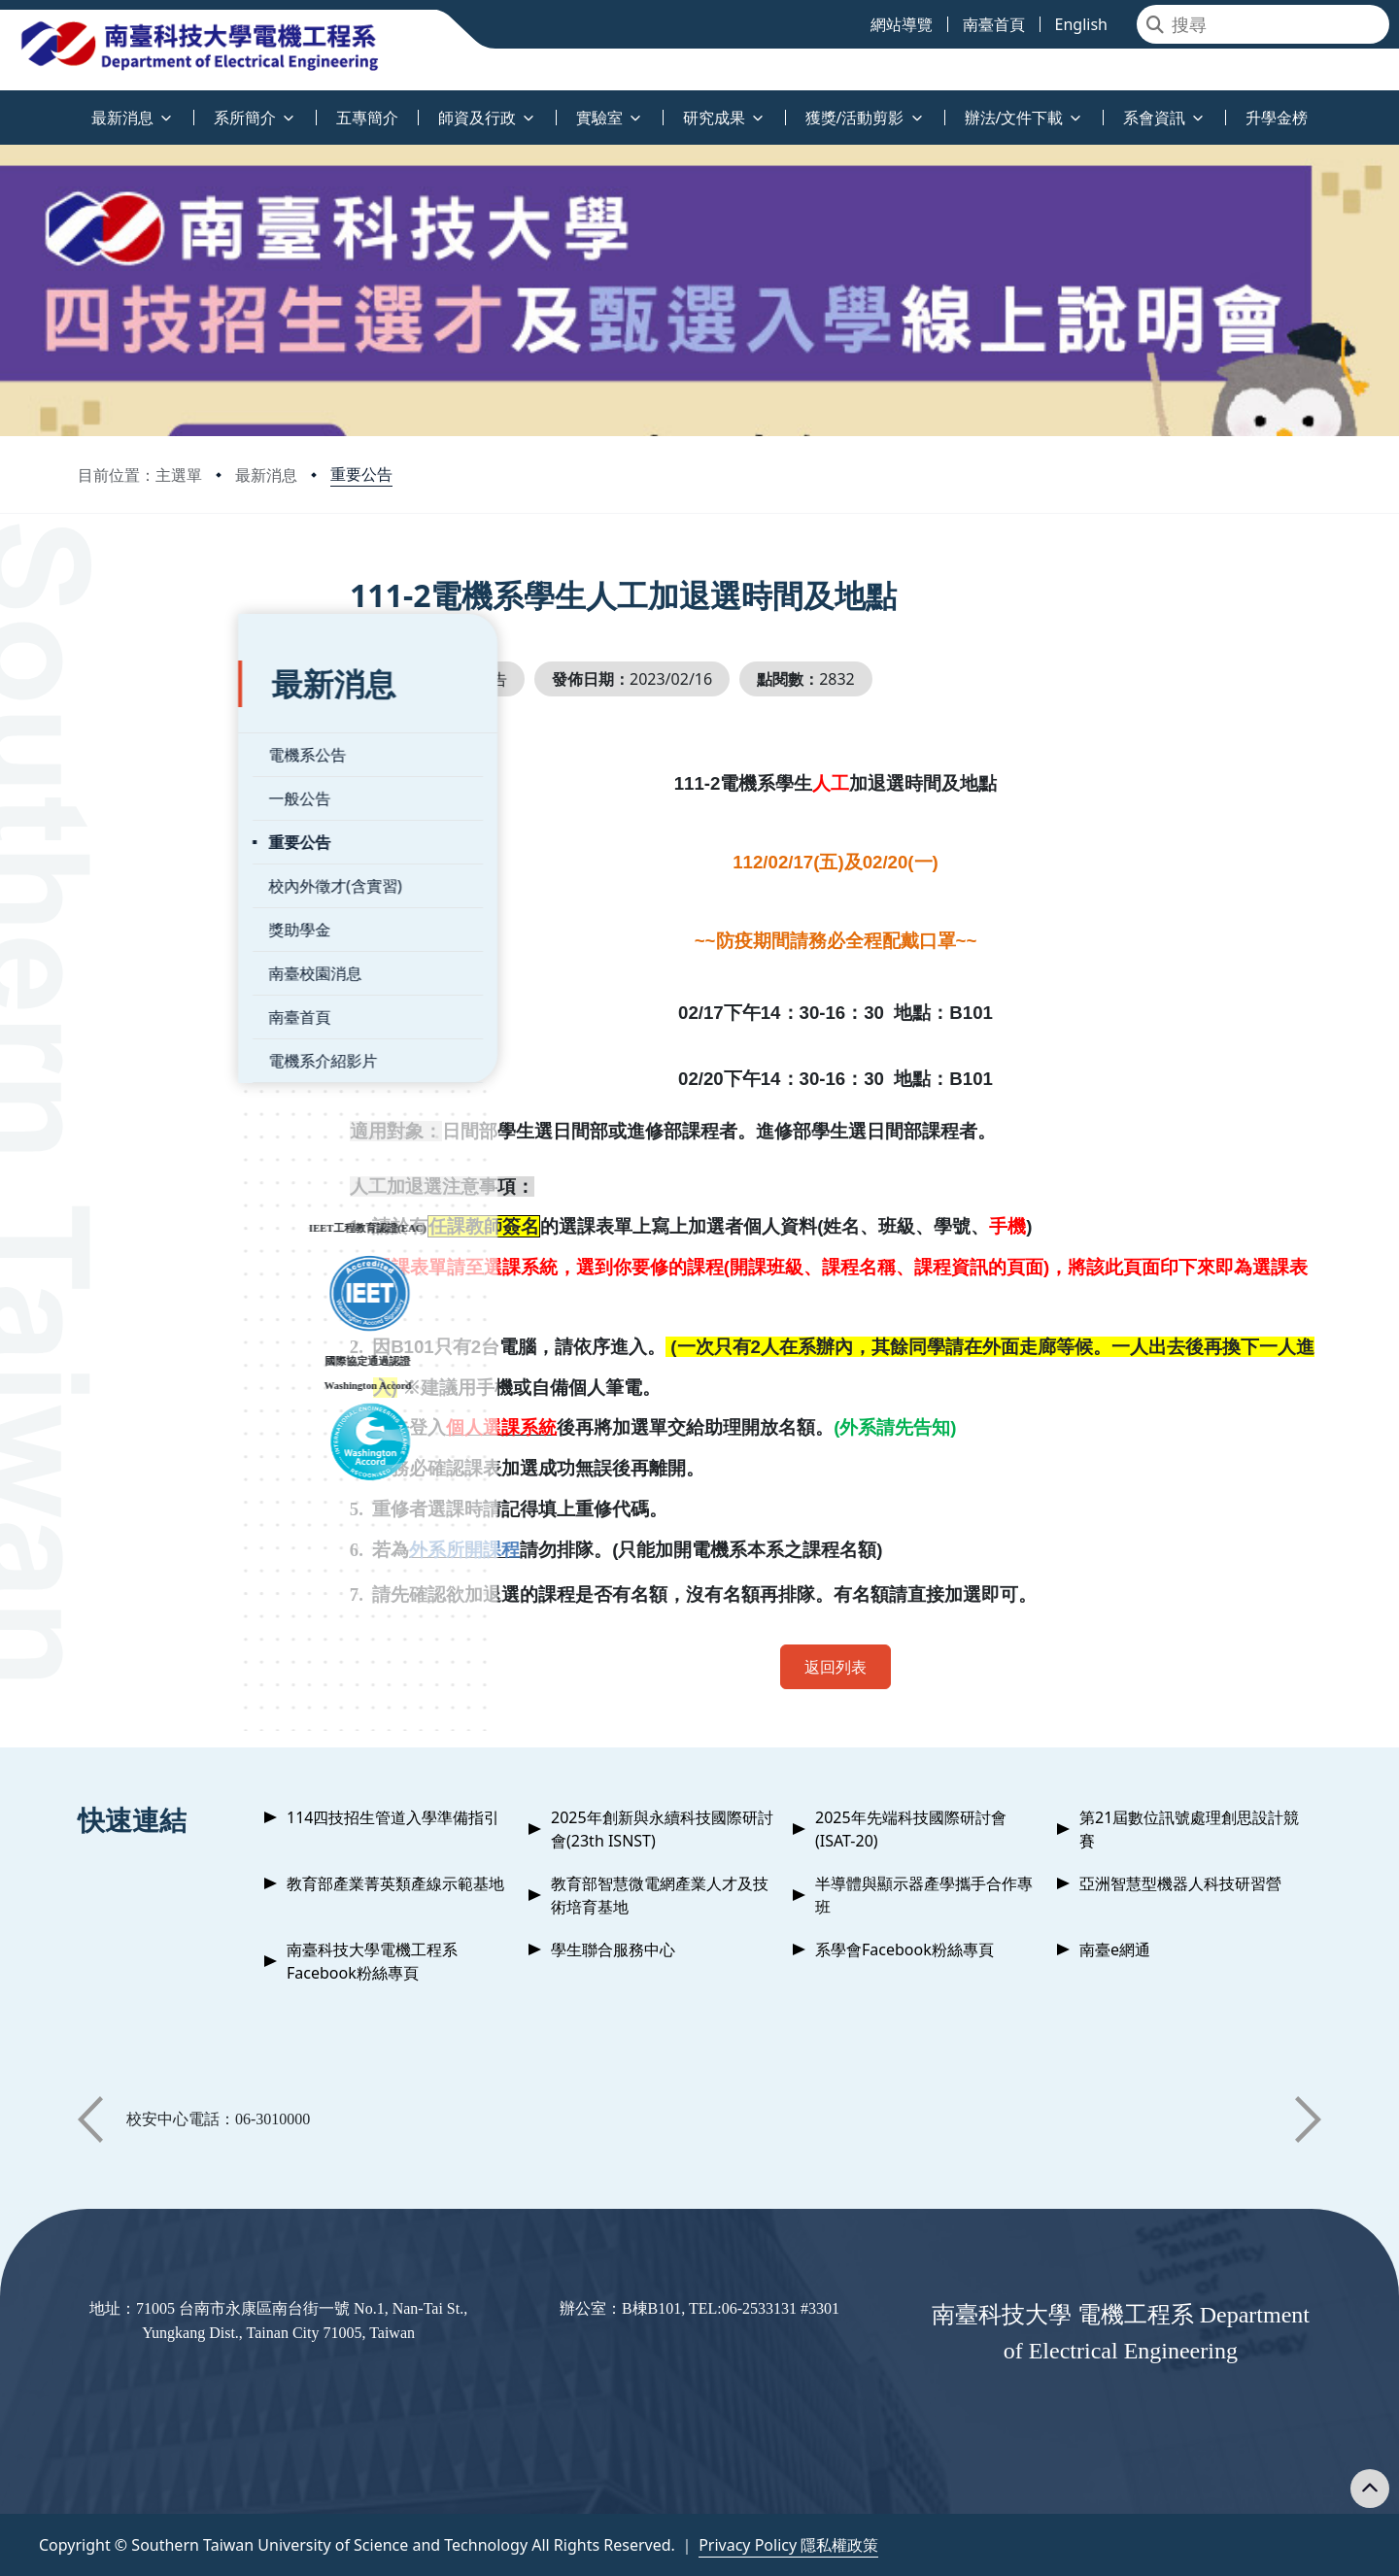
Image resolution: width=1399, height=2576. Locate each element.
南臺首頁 (139, 975)
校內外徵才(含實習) (175, 844)
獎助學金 (139, 887)
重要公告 (361, 474)
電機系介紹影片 (162, 1019)
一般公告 (139, 756)
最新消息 (266, 475)
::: (5, 106)
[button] (90, 2119)
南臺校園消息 (154, 931)
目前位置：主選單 (140, 475)
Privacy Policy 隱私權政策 (788, 2545)
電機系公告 (147, 713)
